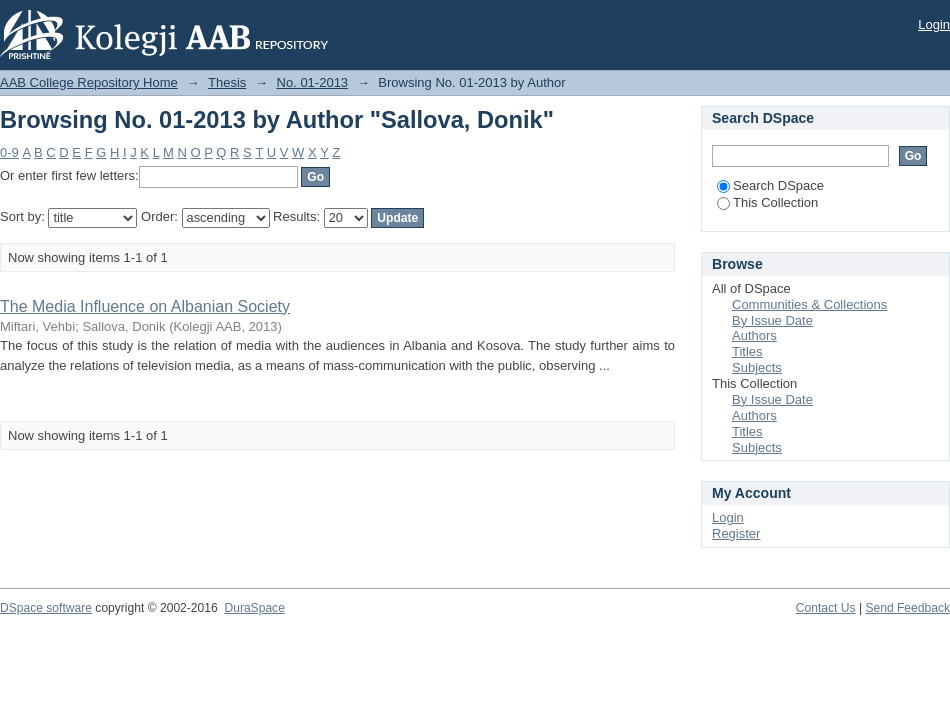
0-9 (9, 152)
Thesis (227, 82)
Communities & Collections (809, 304)
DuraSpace (254, 608)
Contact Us (826, 608)
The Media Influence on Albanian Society (145, 306)
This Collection (767, 202)
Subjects (757, 367)
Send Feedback (907, 608)
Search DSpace (770, 185)
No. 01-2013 (313, 82)
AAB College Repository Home (89, 82)
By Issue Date (772, 320)
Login (934, 24)
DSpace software (46, 608)
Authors (754, 335)
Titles (747, 351)
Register (736, 533)
